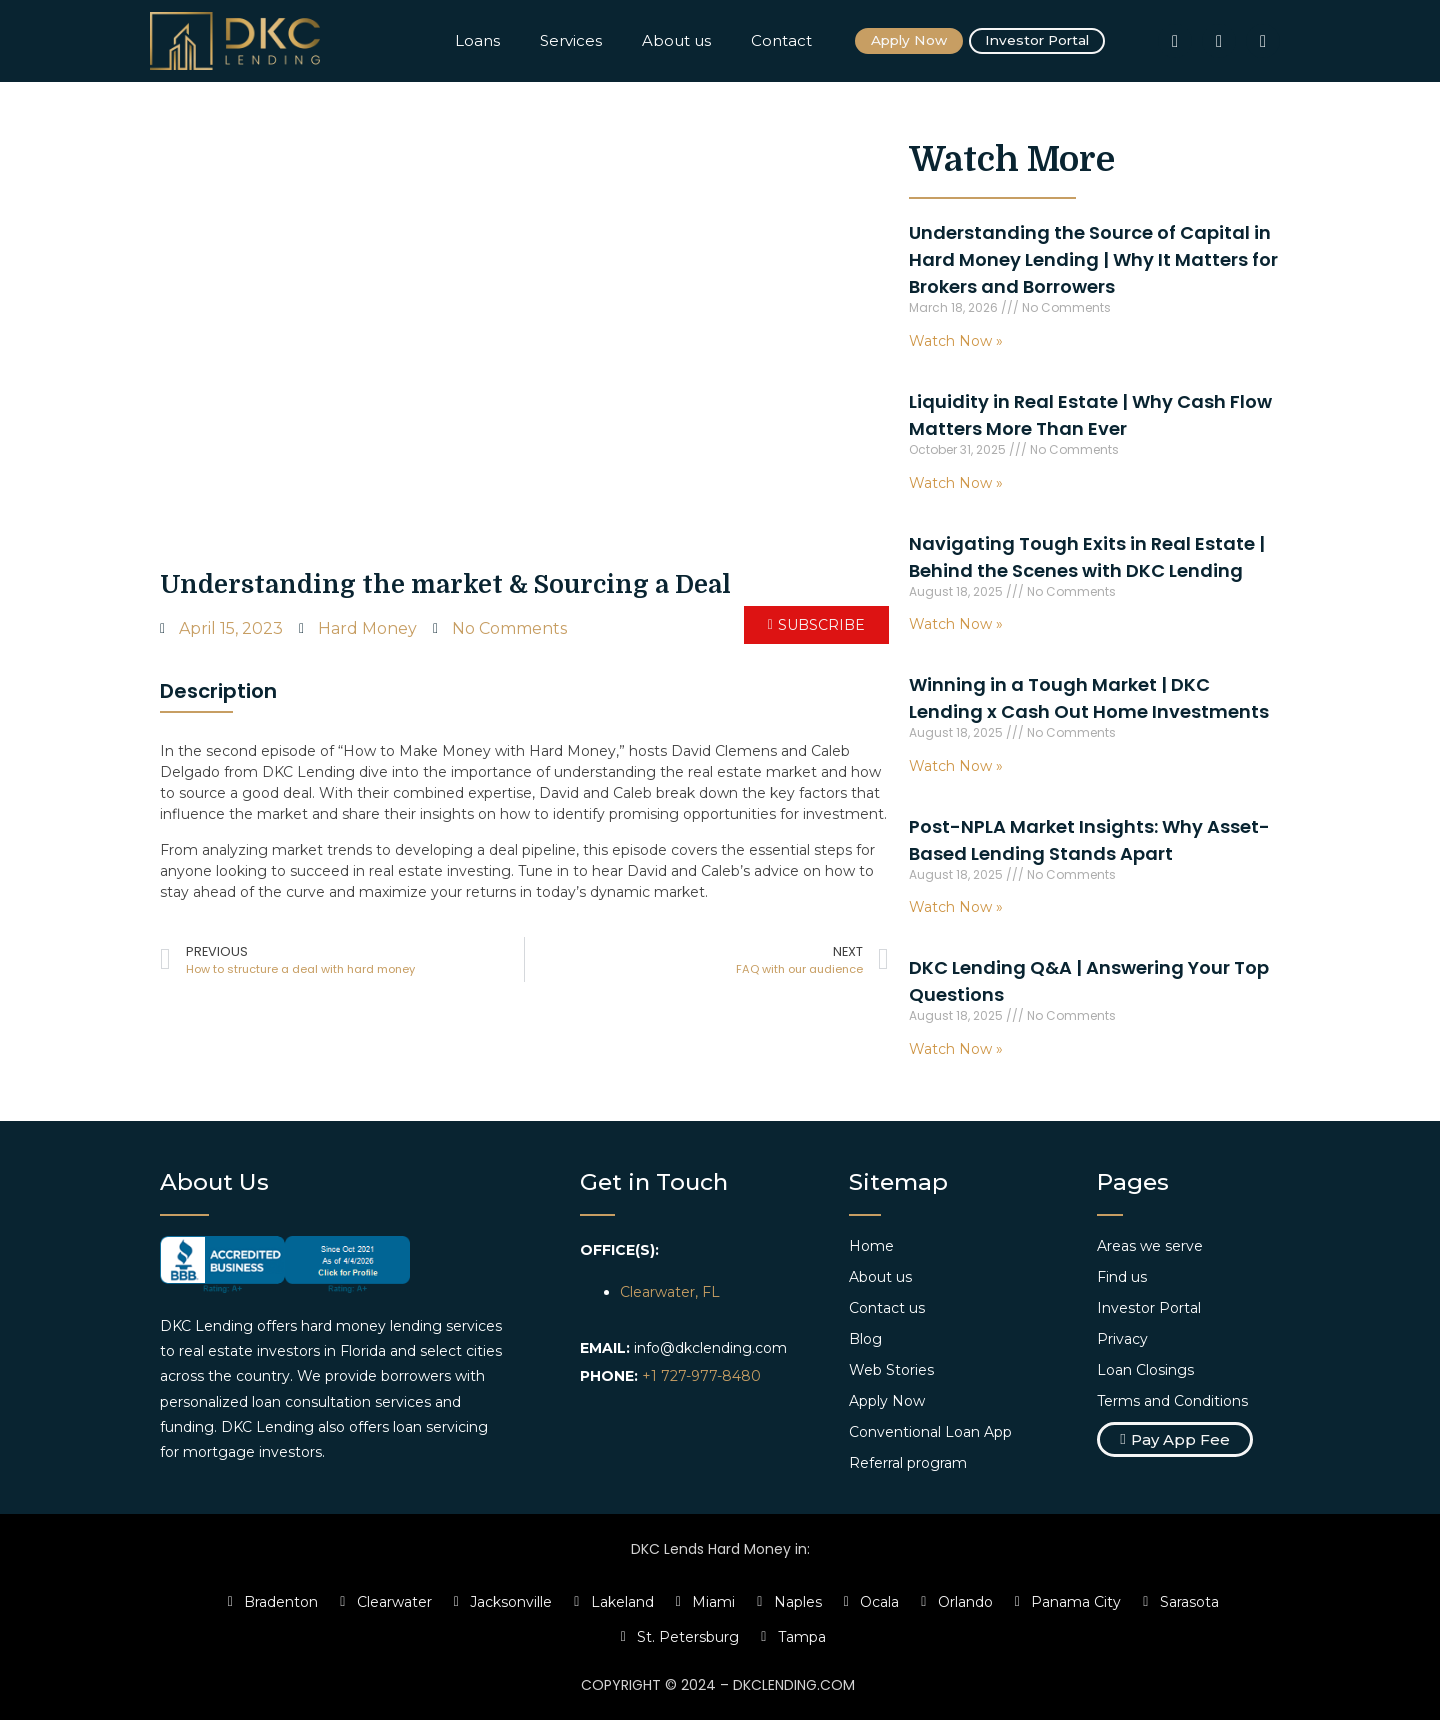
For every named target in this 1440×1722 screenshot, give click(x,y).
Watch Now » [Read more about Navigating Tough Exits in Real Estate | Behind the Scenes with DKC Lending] (956, 626)
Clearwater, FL (670, 1294)
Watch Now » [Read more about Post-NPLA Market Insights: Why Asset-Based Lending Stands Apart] (956, 909)
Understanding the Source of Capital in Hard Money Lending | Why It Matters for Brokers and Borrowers (1093, 261)
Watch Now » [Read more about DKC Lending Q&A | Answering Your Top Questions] (956, 1051)
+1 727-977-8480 (701, 1378)
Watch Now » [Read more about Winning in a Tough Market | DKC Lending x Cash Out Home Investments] (956, 767)
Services (571, 41)
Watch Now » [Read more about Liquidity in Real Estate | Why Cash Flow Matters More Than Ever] (956, 484)
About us (676, 41)
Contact (781, 41)
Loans (477, 41)
